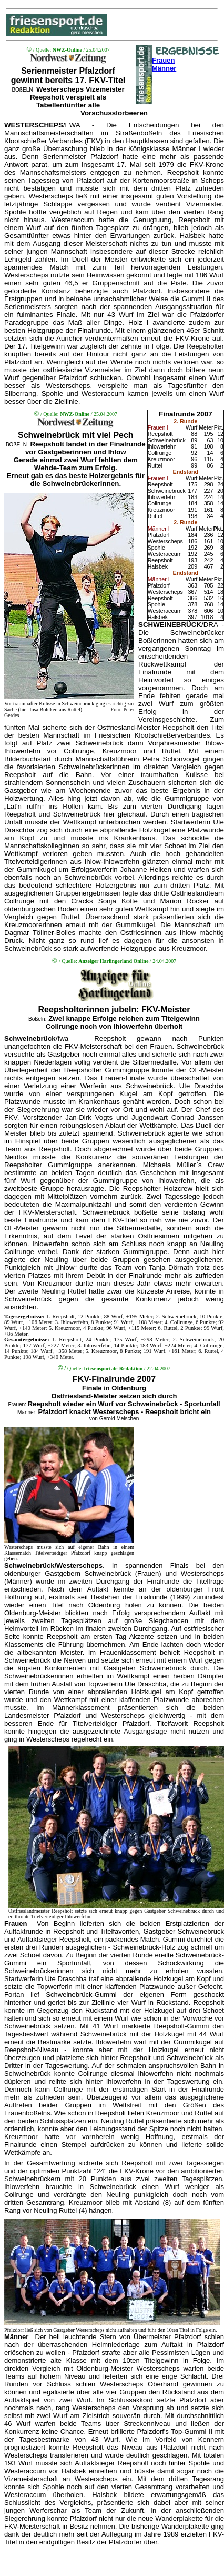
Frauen (163, 60)
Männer (164, 68)
